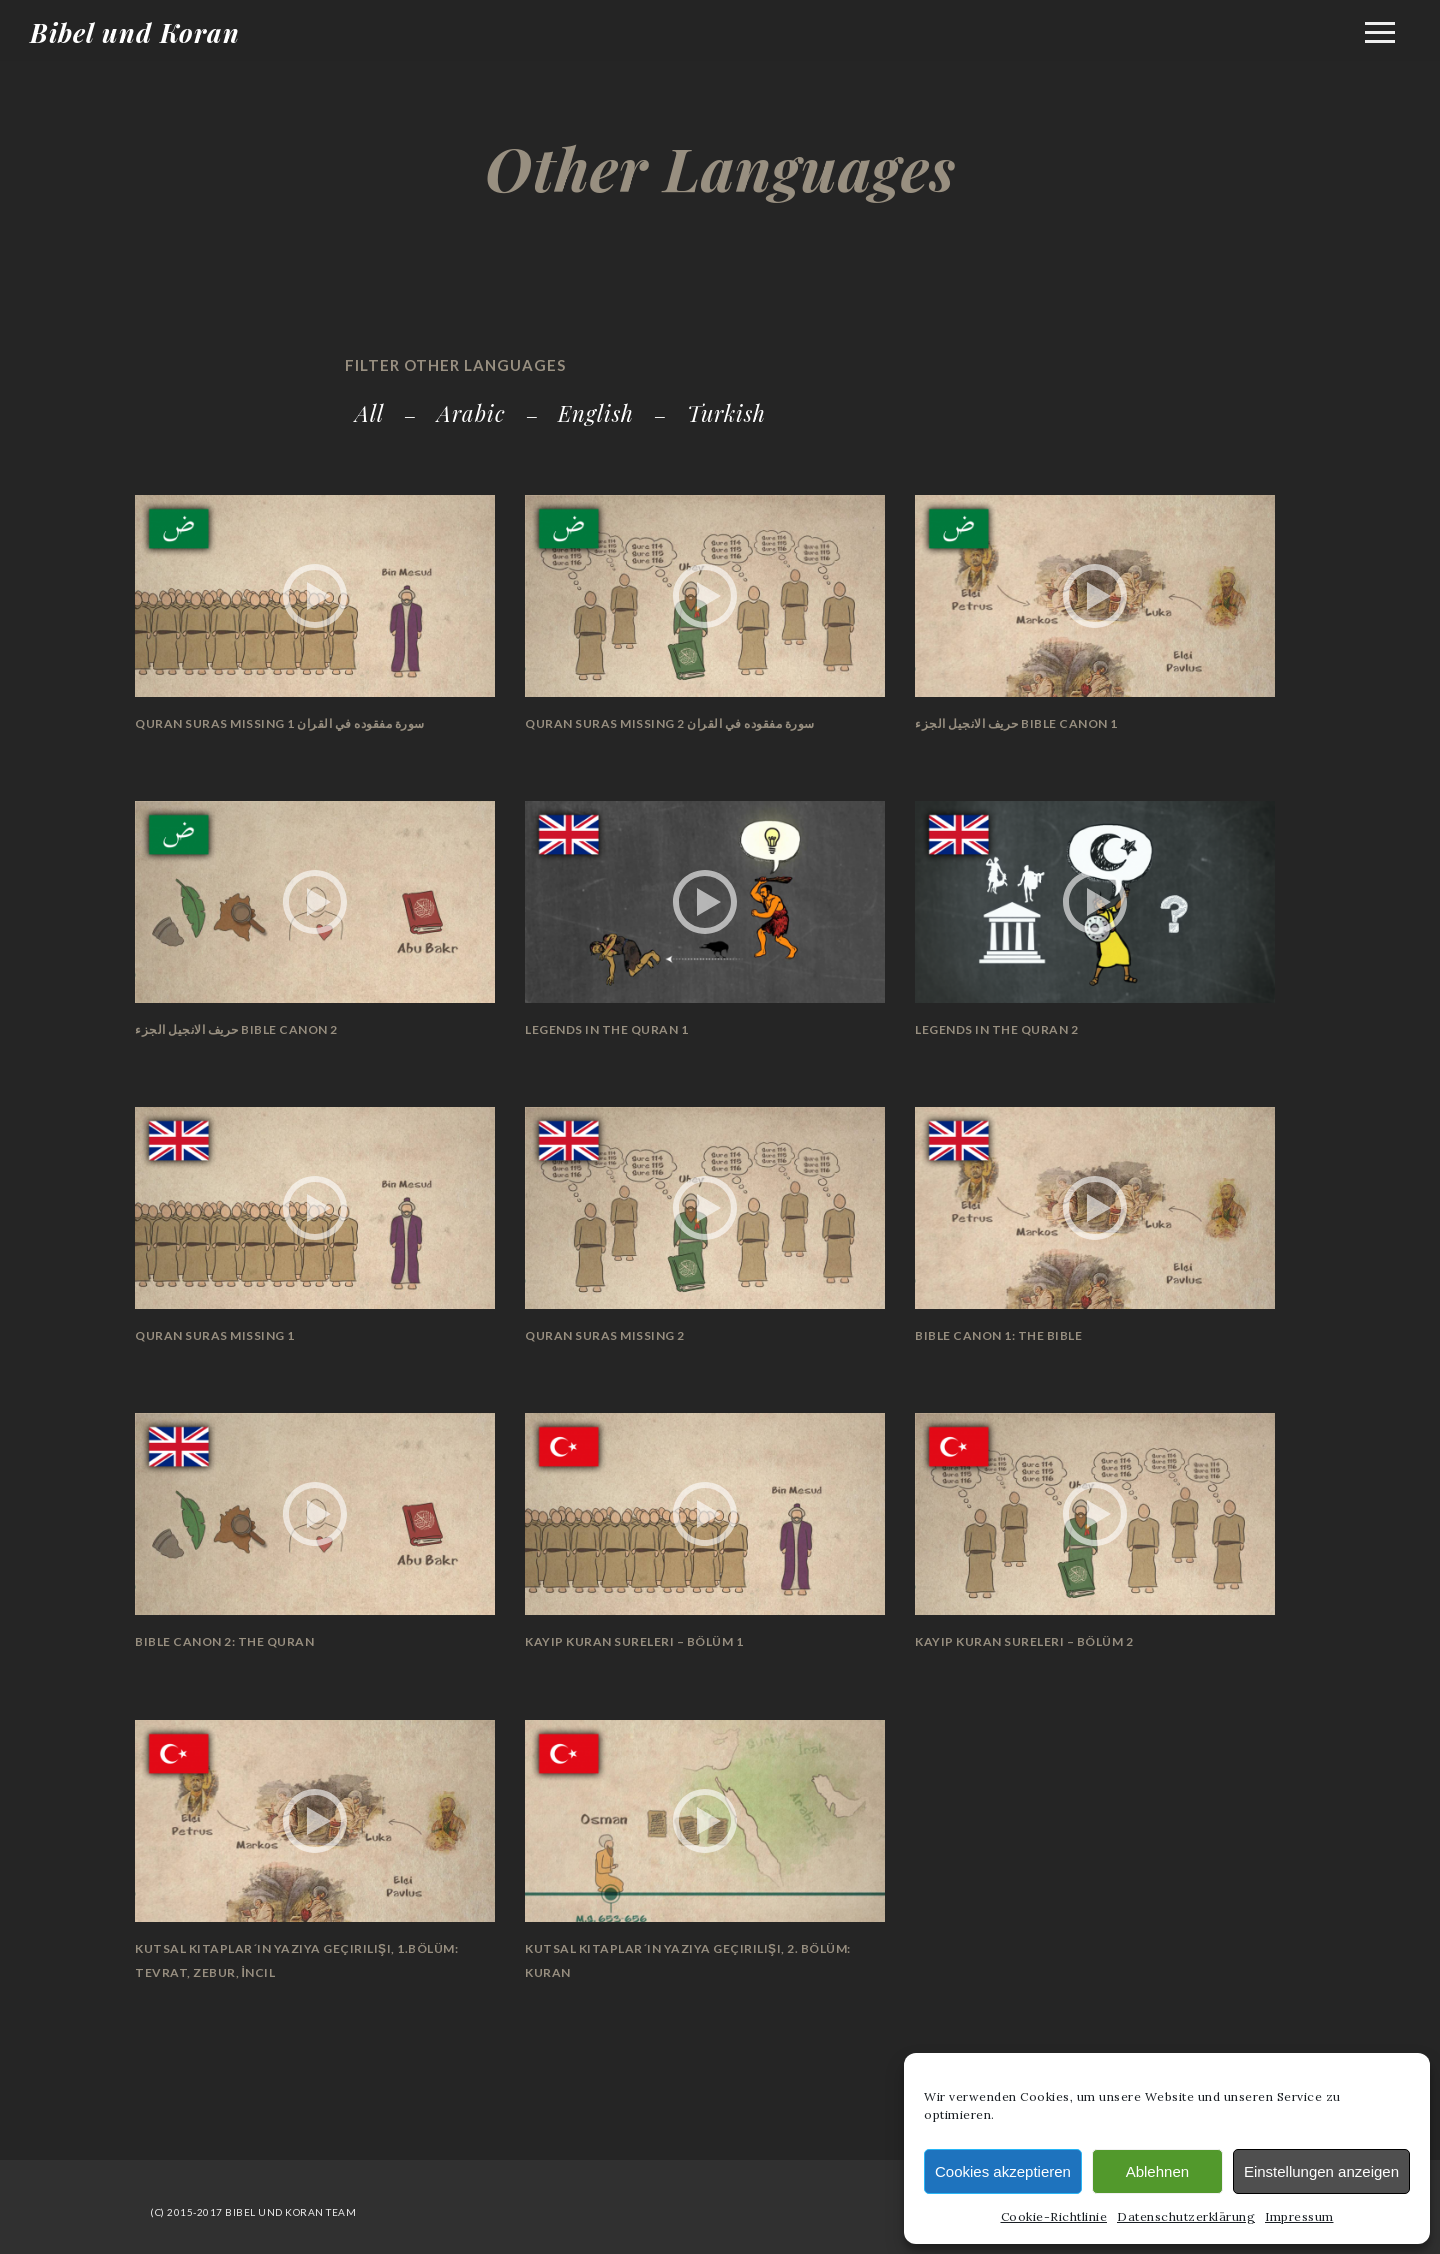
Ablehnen (1157, 2171)
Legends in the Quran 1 (606, 1029)
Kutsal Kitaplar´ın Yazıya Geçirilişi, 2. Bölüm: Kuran (688, 1960)
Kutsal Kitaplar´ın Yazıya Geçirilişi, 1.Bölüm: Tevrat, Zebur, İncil (296, 1960)
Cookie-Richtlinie (1054, 2216)
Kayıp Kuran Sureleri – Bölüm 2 (1024, 1641)
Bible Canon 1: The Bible (998, 1335)
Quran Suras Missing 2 (605, 1335)
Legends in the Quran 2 (996, 1029)
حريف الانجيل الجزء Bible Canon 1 (1016, 723)
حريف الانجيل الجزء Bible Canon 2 (236, 1029)
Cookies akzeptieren (1003, 2171)
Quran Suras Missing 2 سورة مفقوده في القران (670, 723)
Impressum (1299, 2216)
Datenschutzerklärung (1186, 2216)
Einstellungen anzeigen (1321, 2171)
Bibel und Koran (135, 32)
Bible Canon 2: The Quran (224, 1641)
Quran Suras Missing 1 (215, 1335)
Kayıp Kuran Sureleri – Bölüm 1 (634, 1641)
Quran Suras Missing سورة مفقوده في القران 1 (280, 723)
